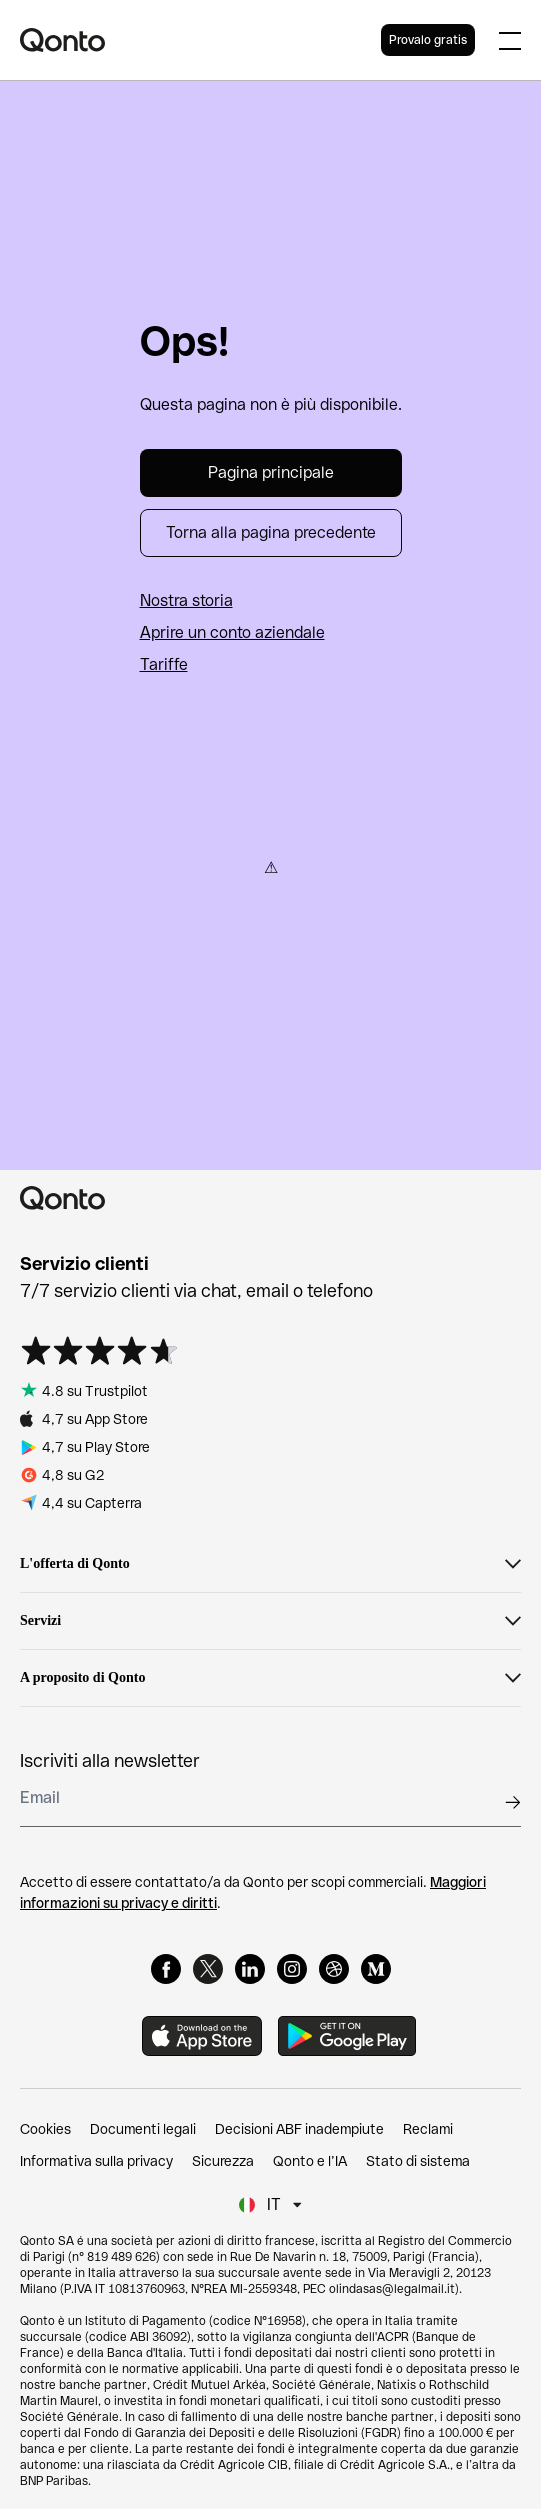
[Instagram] (292, 1969)
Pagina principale (271, 472)
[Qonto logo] (200, 40)
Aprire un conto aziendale (232, 632)
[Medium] (376, 1969)
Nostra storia (186, 600)
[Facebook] (166, 1969)
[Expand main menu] (510, 40)
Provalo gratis (428, 40)
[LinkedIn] (250, 1969)
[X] (208, 1969)
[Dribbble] (334, 1969)
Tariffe (164, 664)
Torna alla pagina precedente (271, 532)
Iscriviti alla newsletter (110, 1760)
